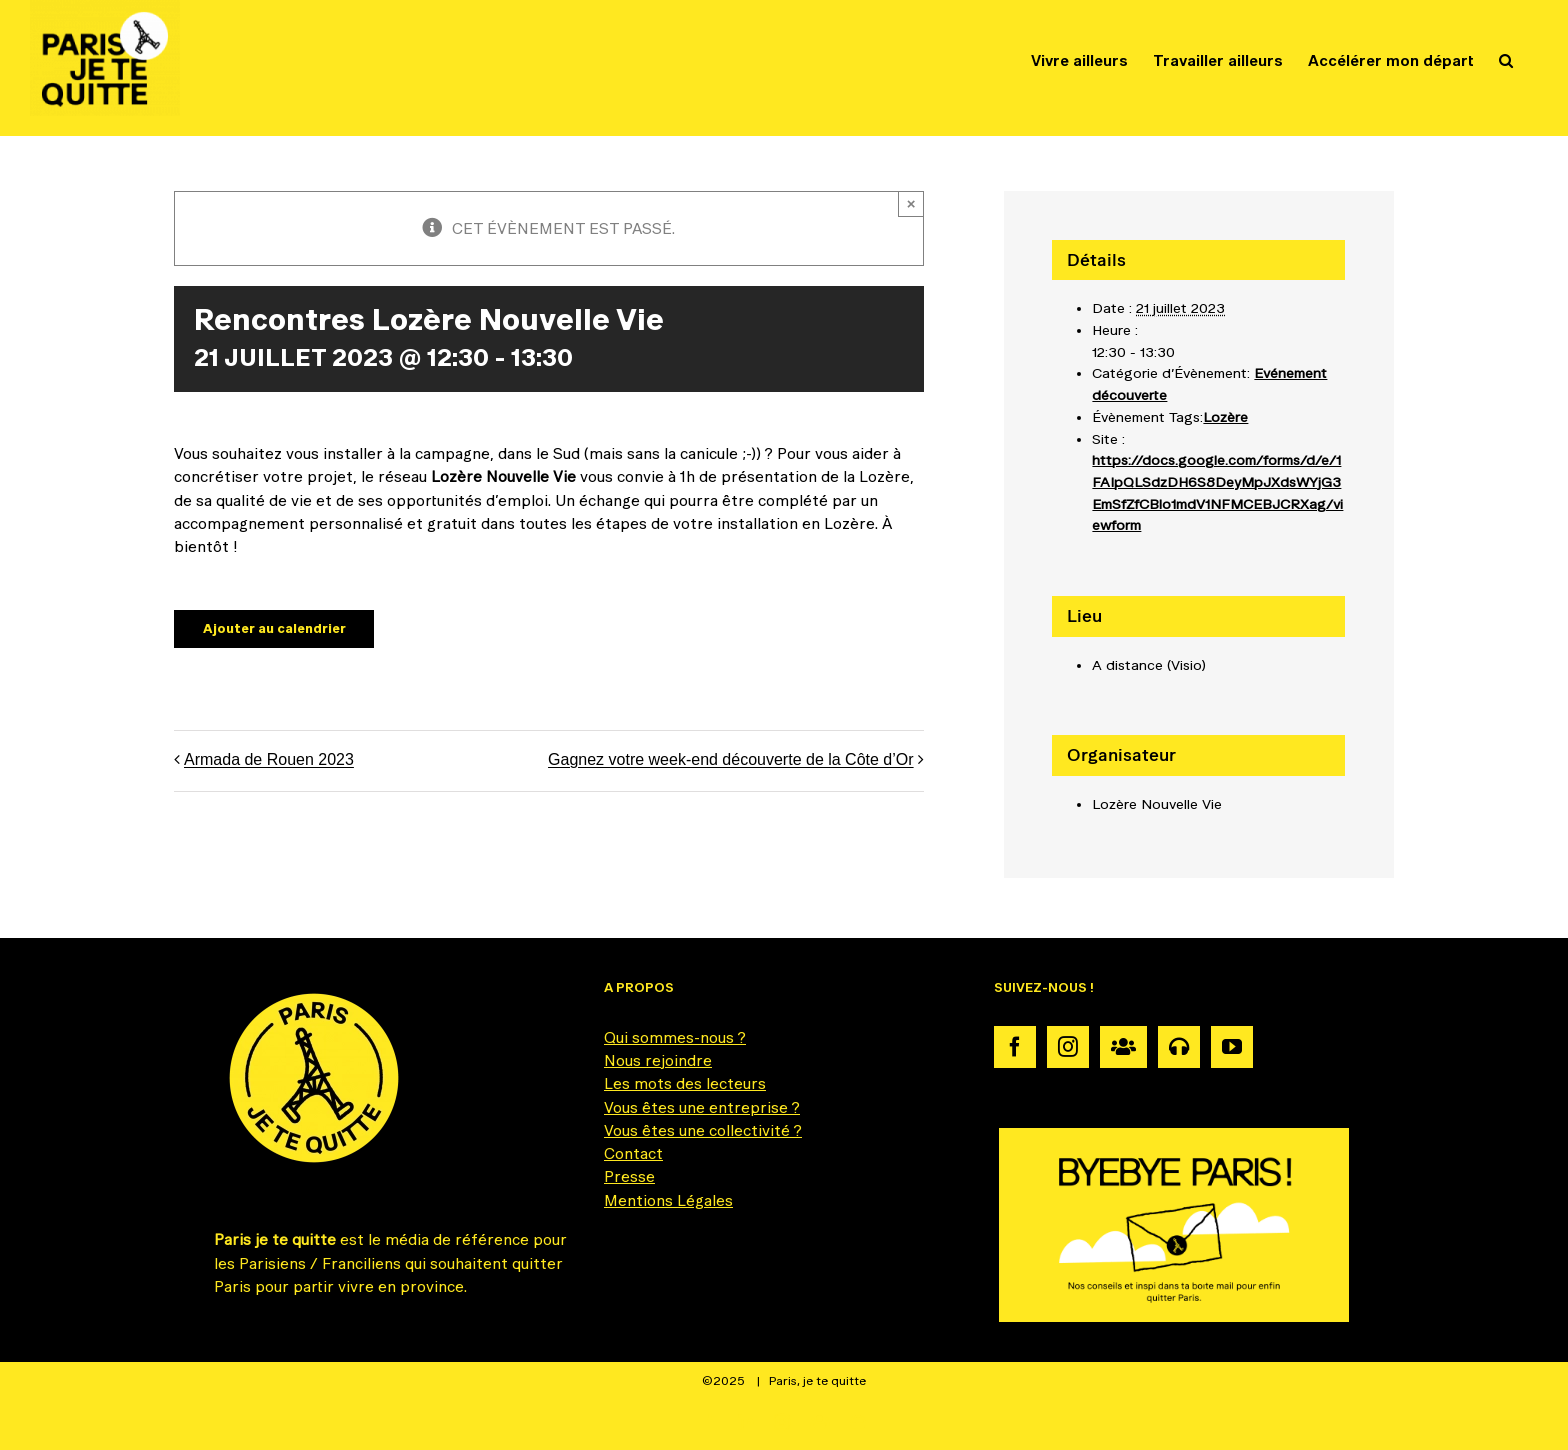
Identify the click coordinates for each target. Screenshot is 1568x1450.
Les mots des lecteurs (685, 1083)
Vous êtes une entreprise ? (702, 1107)
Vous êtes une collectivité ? (703, 1130)
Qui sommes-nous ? (675, 1037)
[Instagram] (1068, 1047)
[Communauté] (1123, 1047)
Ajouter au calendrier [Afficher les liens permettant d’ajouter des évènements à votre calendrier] (274, 628)
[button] (1506, 60)
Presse (629, 1176)
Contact (633, 1153)
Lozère (1225, 417)
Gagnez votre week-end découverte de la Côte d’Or (731, 760)
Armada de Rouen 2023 (269, 760)
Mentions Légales (668, 1200)
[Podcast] (1179, 1047)
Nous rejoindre (658, 1060)
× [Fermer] (911, 203)
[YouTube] (1232, 1047)
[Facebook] (1015, 1047)
